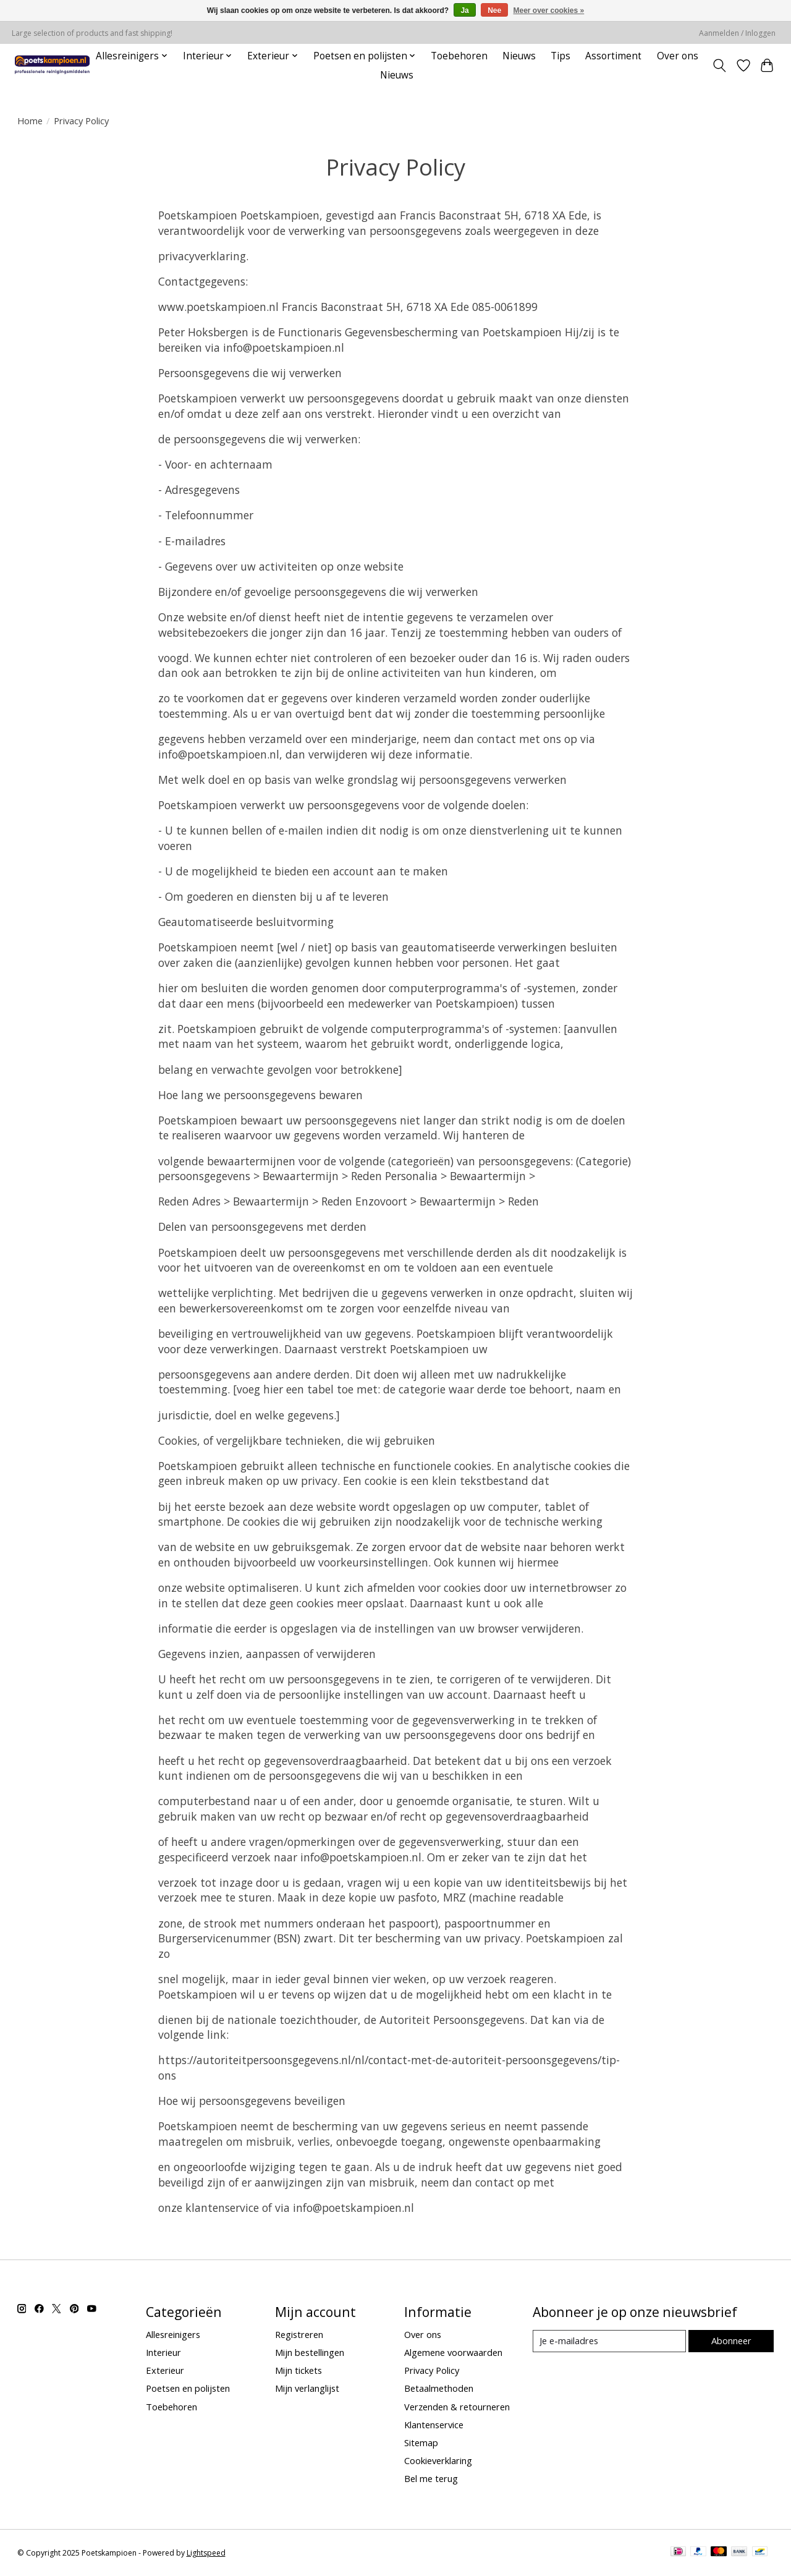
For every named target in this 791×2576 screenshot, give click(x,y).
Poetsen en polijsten (188, 2388)
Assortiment (613, 55)
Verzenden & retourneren (457, 2406)
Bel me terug (431, 2478)
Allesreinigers (173, 2334)
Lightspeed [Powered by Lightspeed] (206, 2553)
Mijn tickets (298, 2370)
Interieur (163, 2352)
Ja (464, 10)
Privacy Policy (431, 2370)
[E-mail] (609, 2341)
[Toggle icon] (719, 65)
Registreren (299, 2334)
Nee (494, 10)
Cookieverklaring (438, 2460)
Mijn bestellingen (309, 2352)
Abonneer (731, 2340)
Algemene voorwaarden (453, 2352)
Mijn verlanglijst (307, 2388)
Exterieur (165, 2370)
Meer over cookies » (549, 10)
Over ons (677, 55)
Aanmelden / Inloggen (737, 33)
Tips (560, 55)
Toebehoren (459, 55)
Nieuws (519, 55)
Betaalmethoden (438, 2388)
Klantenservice (433, 2424)
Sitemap (421, 2442)
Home (30, 120)
